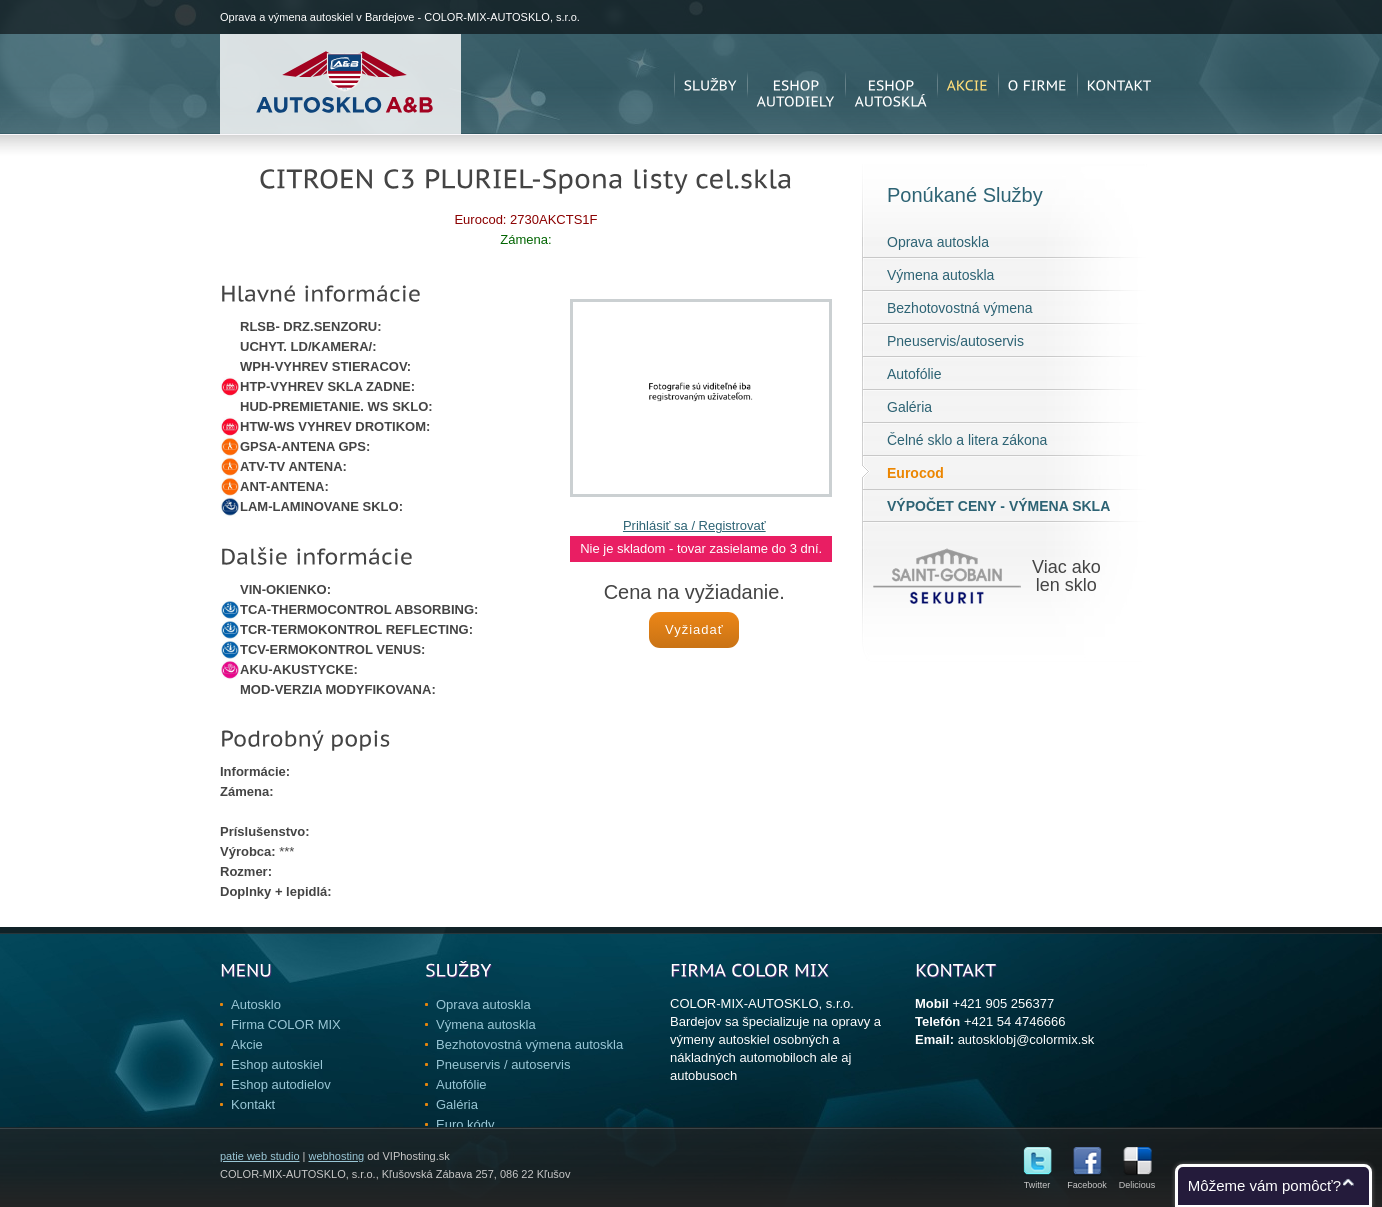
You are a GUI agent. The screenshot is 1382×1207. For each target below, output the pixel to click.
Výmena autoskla (940, 275)
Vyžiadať (694, 629)
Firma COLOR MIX (286, 1024)
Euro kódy (465, 1124)
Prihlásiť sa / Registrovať (694, 525)
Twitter (1037, 1180)
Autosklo (256, 1004)
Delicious (1137, 1180)
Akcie (247, 1044)
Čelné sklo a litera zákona (967, 440)
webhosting (336, 1156)
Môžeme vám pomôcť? (1264, 1185)
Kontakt (253, 1104)
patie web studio (260, 1156)
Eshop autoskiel (277, 1064)
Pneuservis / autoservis (503, 1064)
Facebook (1087, 1180)
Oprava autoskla (938, 242)
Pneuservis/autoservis (955, 341)
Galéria (909, 407)
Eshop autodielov (281, 1084)
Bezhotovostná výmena (960, 308)
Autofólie (914, 374)
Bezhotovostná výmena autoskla (529, 1044)
